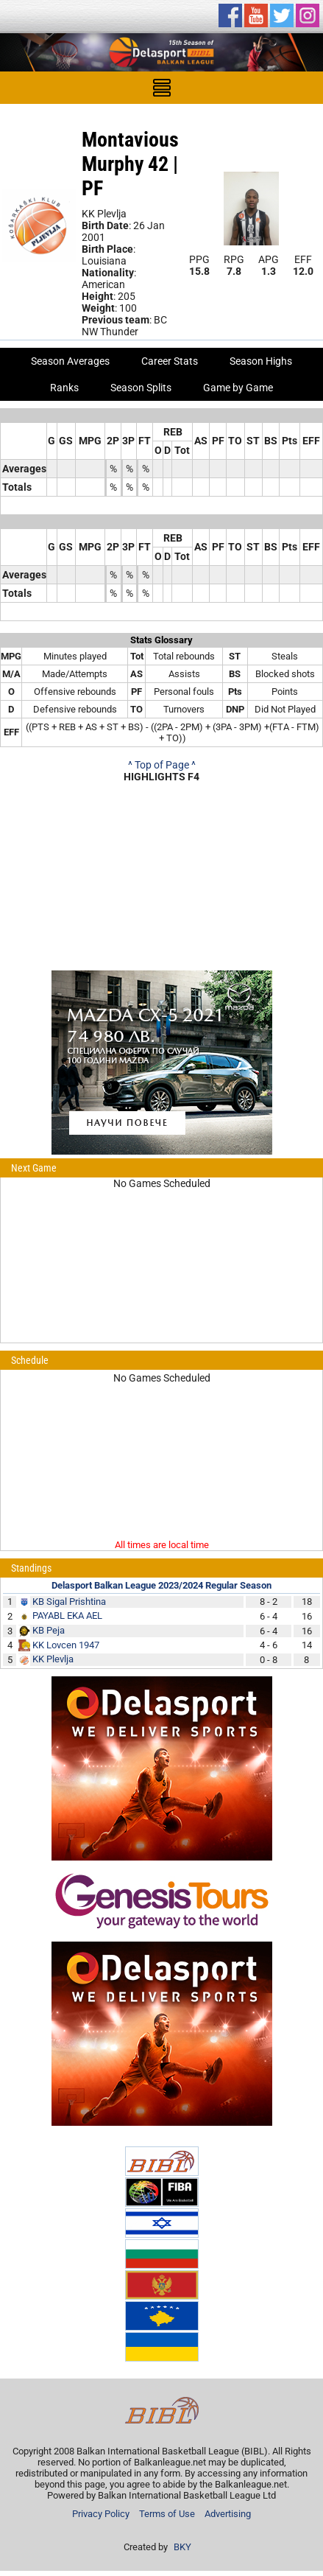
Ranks (64, 387)
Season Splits (140, 387)
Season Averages (70, 361)
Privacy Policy (100, 2513)
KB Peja (48, 1630)
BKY (182, 2546)
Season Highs (261, 361)
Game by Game (238, 387)
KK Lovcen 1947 (65, 1645)
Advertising (228, 2513)
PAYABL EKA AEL (67, 1615)
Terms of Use (167, 2513)
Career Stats (169, 361)
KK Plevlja (53, 1659)
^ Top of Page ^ (162, 765)
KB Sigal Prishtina (69, 1601)
